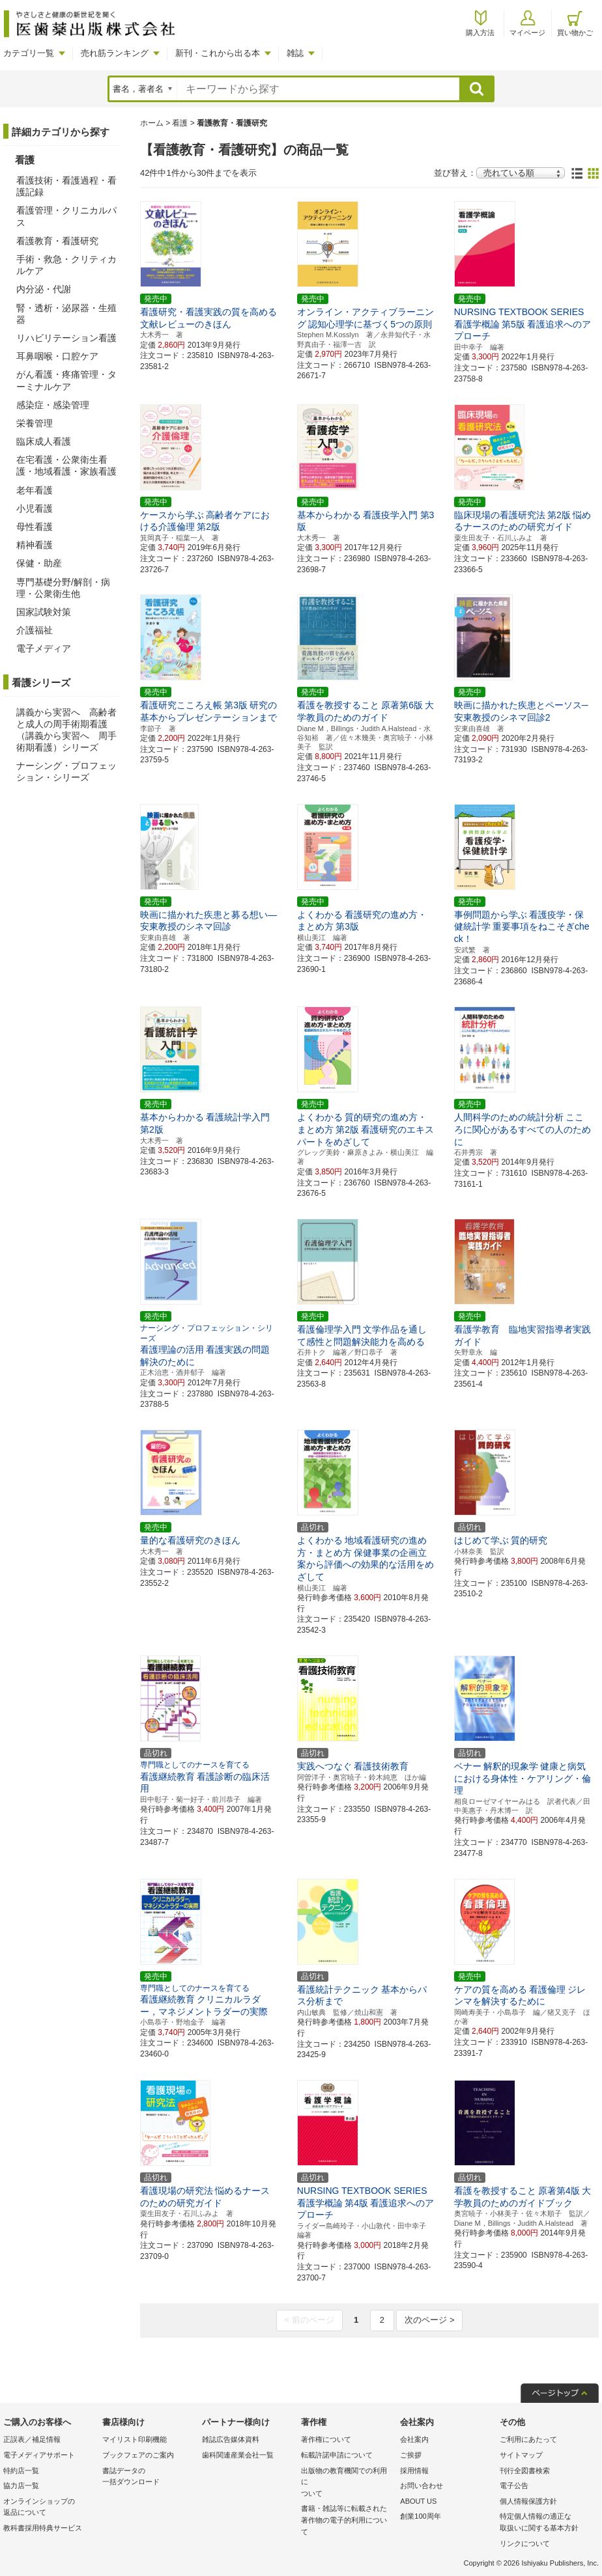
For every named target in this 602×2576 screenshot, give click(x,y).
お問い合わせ (421, 2485)
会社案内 (414, 2439)
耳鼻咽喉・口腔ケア (57, 356)
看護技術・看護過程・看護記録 (66, 186)
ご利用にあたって (528, 2439)
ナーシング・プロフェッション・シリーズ (66, 771)
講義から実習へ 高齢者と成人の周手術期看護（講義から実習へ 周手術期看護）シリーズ (66, 730)
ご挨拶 (411, 2455)
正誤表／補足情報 (32, 2439)
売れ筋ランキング (115, 53)
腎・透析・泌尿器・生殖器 (66, 314)
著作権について (326, 2439)
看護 (180, 123)
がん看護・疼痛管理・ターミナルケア (66, 380)
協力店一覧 (21, 2485)
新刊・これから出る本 (217, 53)
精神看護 (34, 545)
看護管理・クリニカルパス (66, 216)
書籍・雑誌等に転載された (347, 2521)
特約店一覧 (21, 2470)
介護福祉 (34, 630)
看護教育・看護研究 (57, 241)
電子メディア (43, 648)
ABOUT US (418, 2501)
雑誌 (295, 53)
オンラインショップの (49, 2508)
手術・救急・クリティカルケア (66, 265)
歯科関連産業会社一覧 (238, 2455)
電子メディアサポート (39, 2455)
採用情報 (414, 2470)
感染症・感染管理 (52, 405)
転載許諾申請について (337, 2455)
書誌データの (148, 2477)
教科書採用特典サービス (42, 2528)
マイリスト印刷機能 (134, 2439)
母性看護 (34, 526)
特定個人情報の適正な (546, 2523)
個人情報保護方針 (528, 2501)
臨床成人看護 (43, 441)
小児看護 (34, 508)
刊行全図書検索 (525, 2470)
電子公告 (514, 2485)
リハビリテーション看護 (66, 338)
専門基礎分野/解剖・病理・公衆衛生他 (63, 588)
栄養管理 (34, 423)
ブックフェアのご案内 (138, 2455)
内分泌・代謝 (43, 289)
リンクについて (525, 2543)
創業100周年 (420, 2516)
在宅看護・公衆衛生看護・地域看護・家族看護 (66, 465)
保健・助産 (39, 563)
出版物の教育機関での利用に (347, 2483)
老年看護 (34, 490)
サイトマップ (521, 2455)
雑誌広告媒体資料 (230, 2439)
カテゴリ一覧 (28, 53)
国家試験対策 (43, 612)
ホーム (152, 123)
